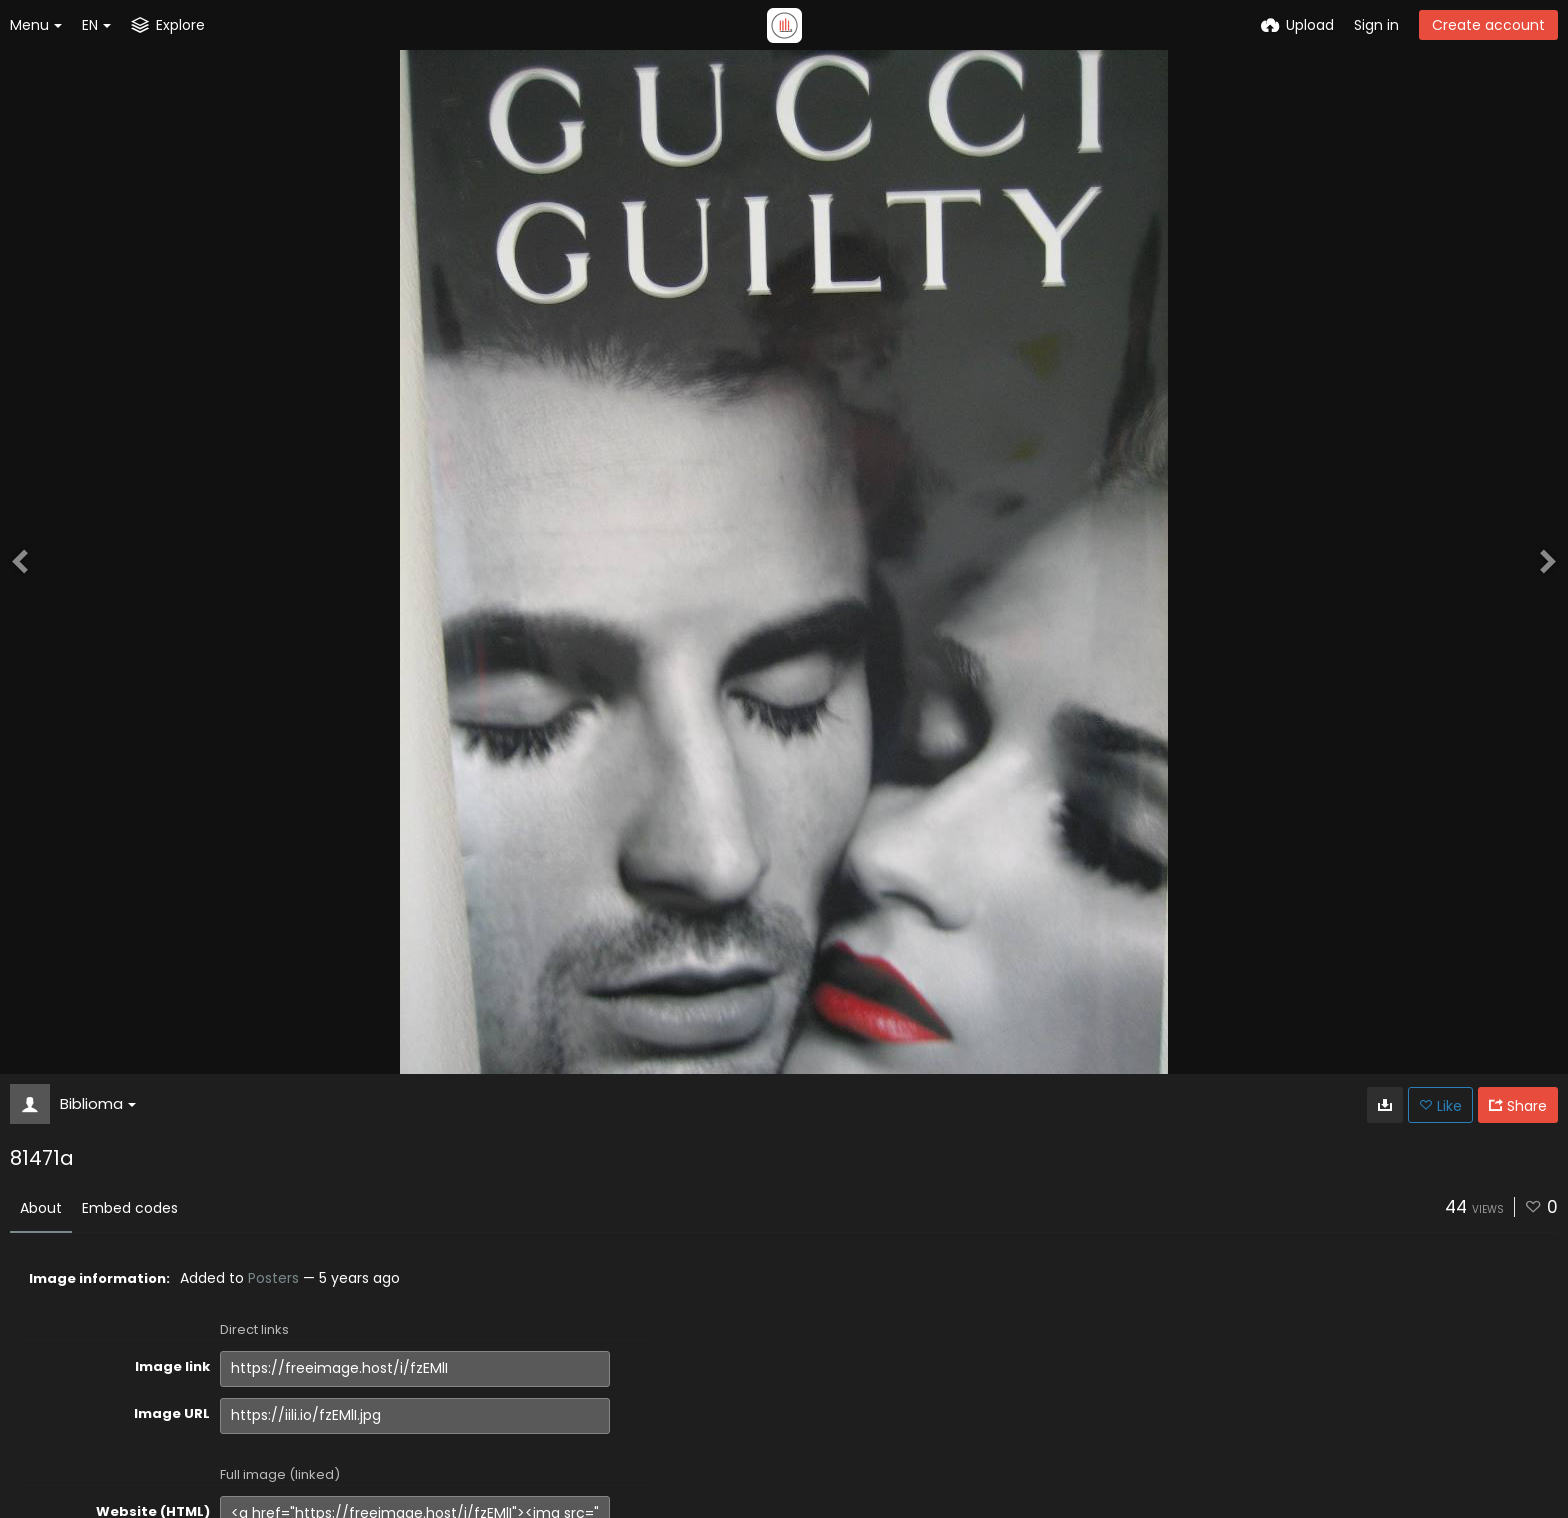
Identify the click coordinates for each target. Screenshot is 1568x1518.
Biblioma (98, 1103)
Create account (1488, 25)
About (41, 1208)
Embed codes (130, 1208)
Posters (273, 1278)
